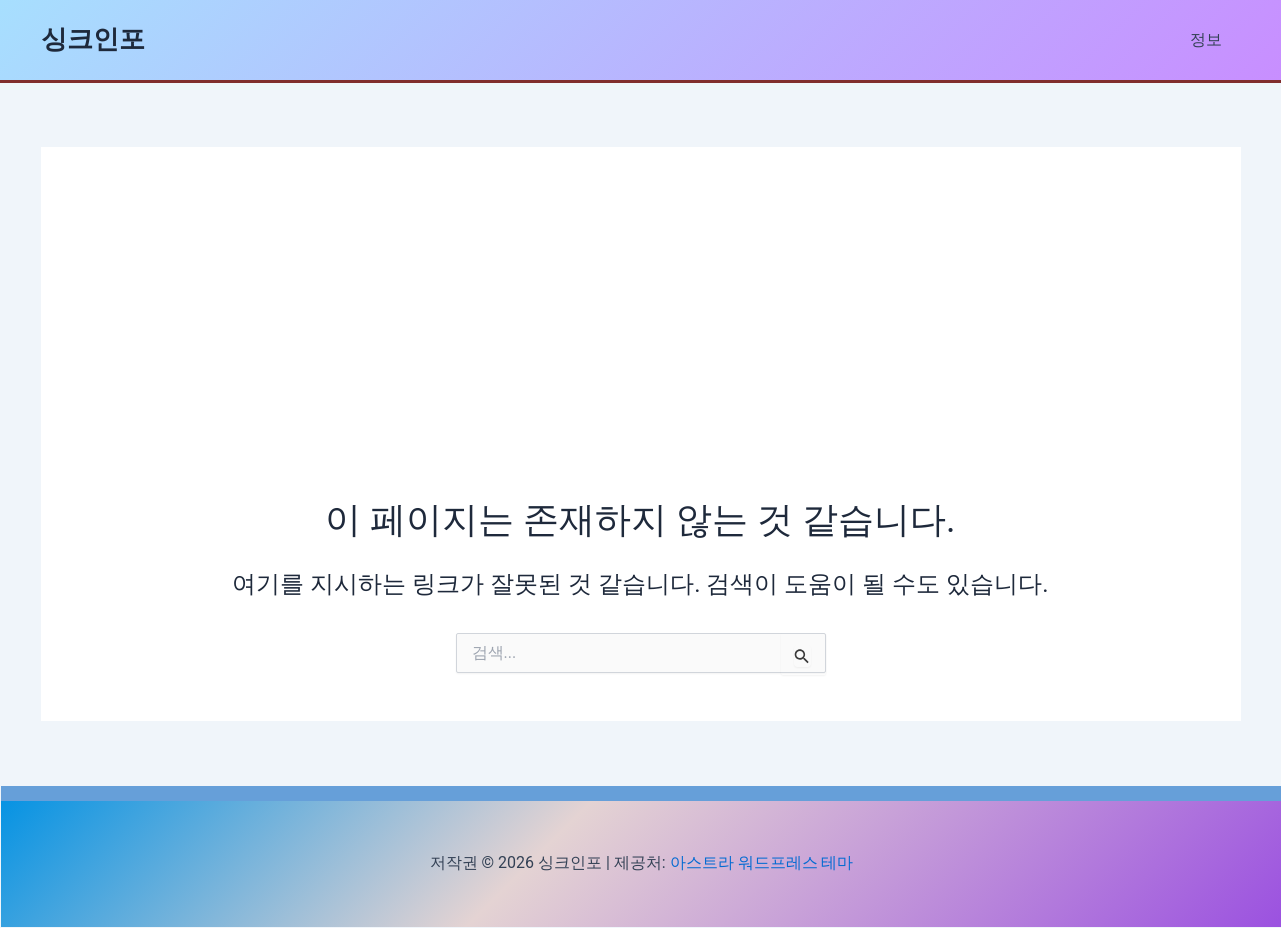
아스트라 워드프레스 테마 (762, 862)
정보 (1209, 39)
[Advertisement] (641, 345)
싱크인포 (93, 39)
